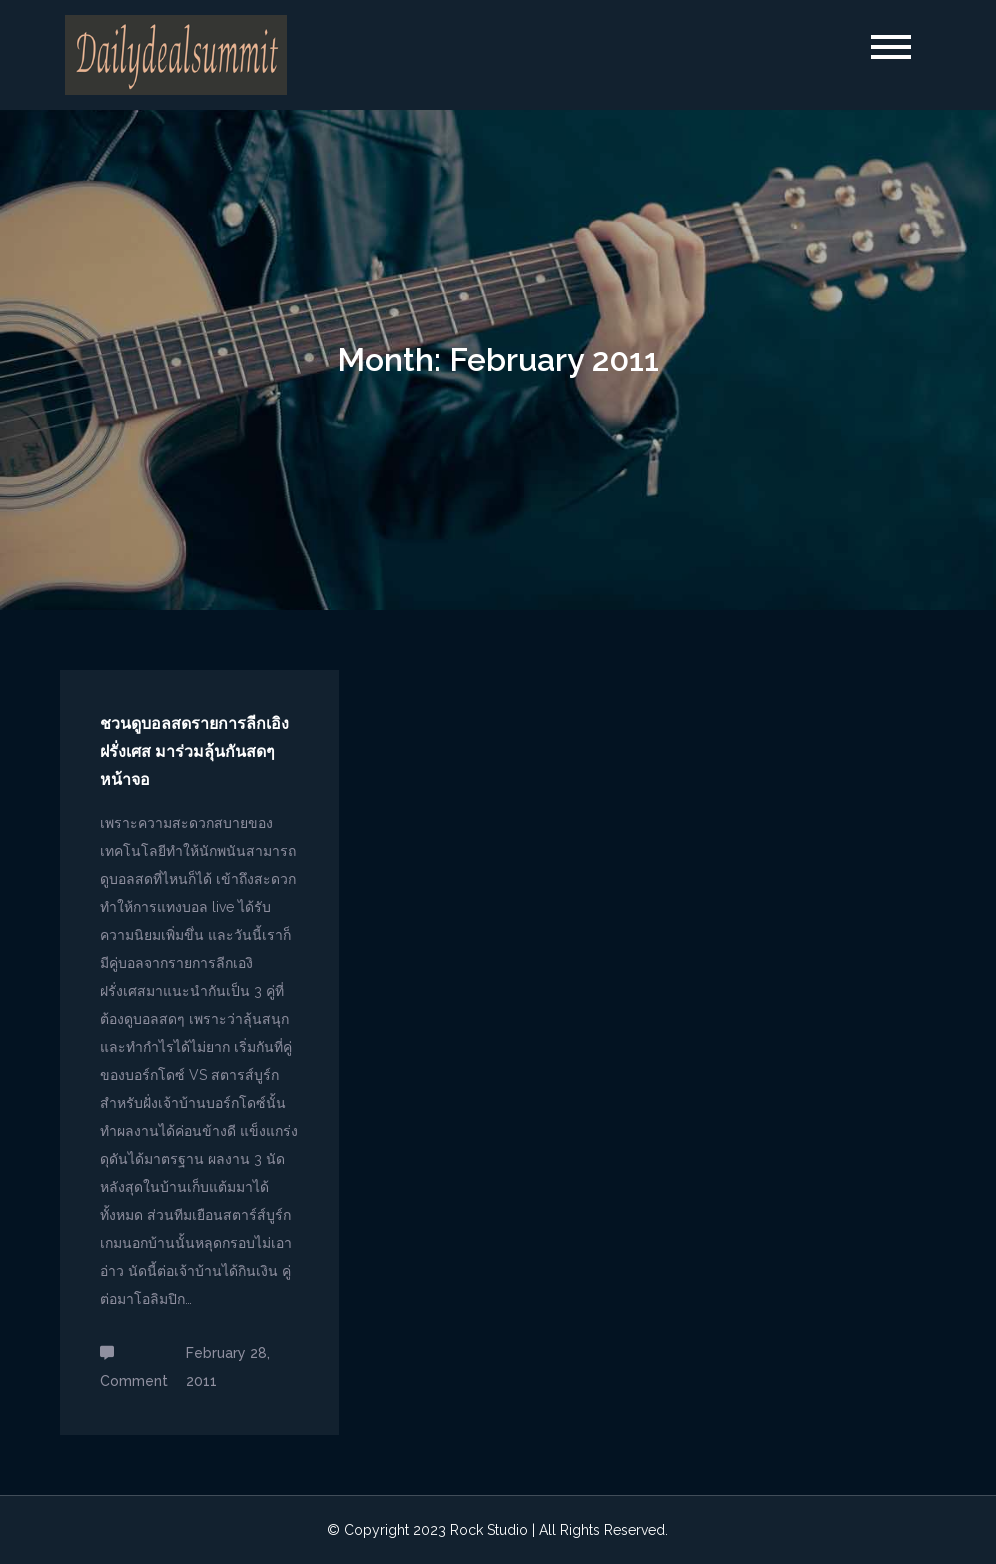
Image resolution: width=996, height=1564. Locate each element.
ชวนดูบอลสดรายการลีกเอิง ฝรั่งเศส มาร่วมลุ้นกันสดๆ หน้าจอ (194, 751)
